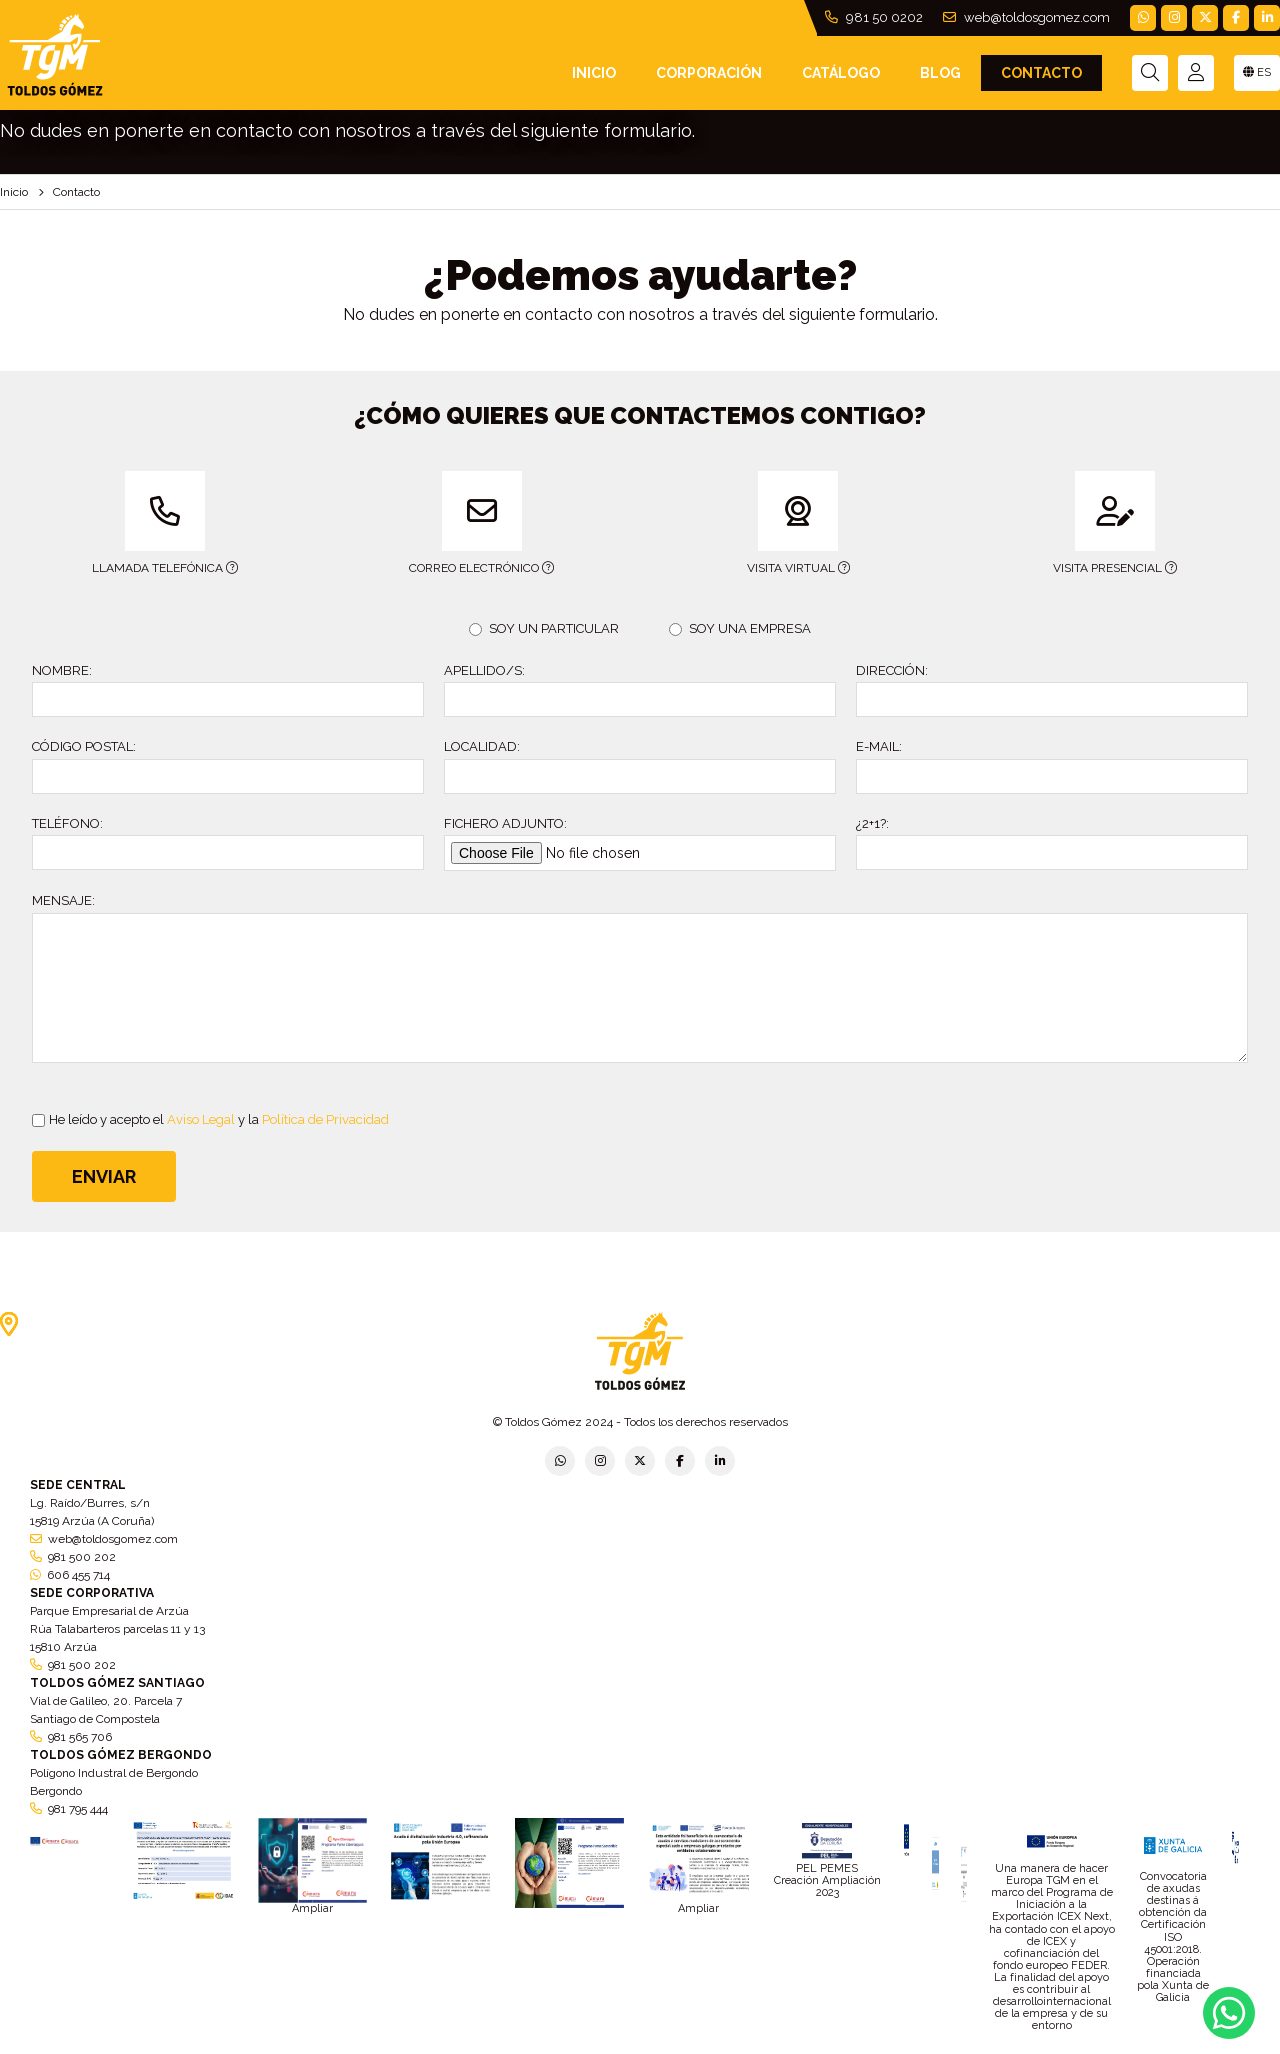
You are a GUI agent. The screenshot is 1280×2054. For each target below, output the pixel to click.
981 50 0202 (874, 17)
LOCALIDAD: (482, 746)
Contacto (1041, 73)
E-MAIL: (879, 746)
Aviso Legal (201, 1119)
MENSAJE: (63, 900)
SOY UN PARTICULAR (544, 628)
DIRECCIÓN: (892, 670)
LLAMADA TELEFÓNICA (135, 523)
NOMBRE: (62, 670)
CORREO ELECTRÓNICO (452, 523)
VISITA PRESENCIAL (1079, 523)
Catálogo (841, 73)
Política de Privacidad (325, 1119)
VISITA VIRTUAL (757, 523)
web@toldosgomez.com (1026, 17)
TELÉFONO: (67, 823)
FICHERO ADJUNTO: (505, 823)
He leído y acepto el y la (210, 1119)
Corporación (709, 73)
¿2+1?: (872, 823)
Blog (940, 73)
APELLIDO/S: (484, 670)
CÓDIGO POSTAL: (84, 746)
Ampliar (312, 1908)
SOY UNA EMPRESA (740, 628)
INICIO (594, 73)
